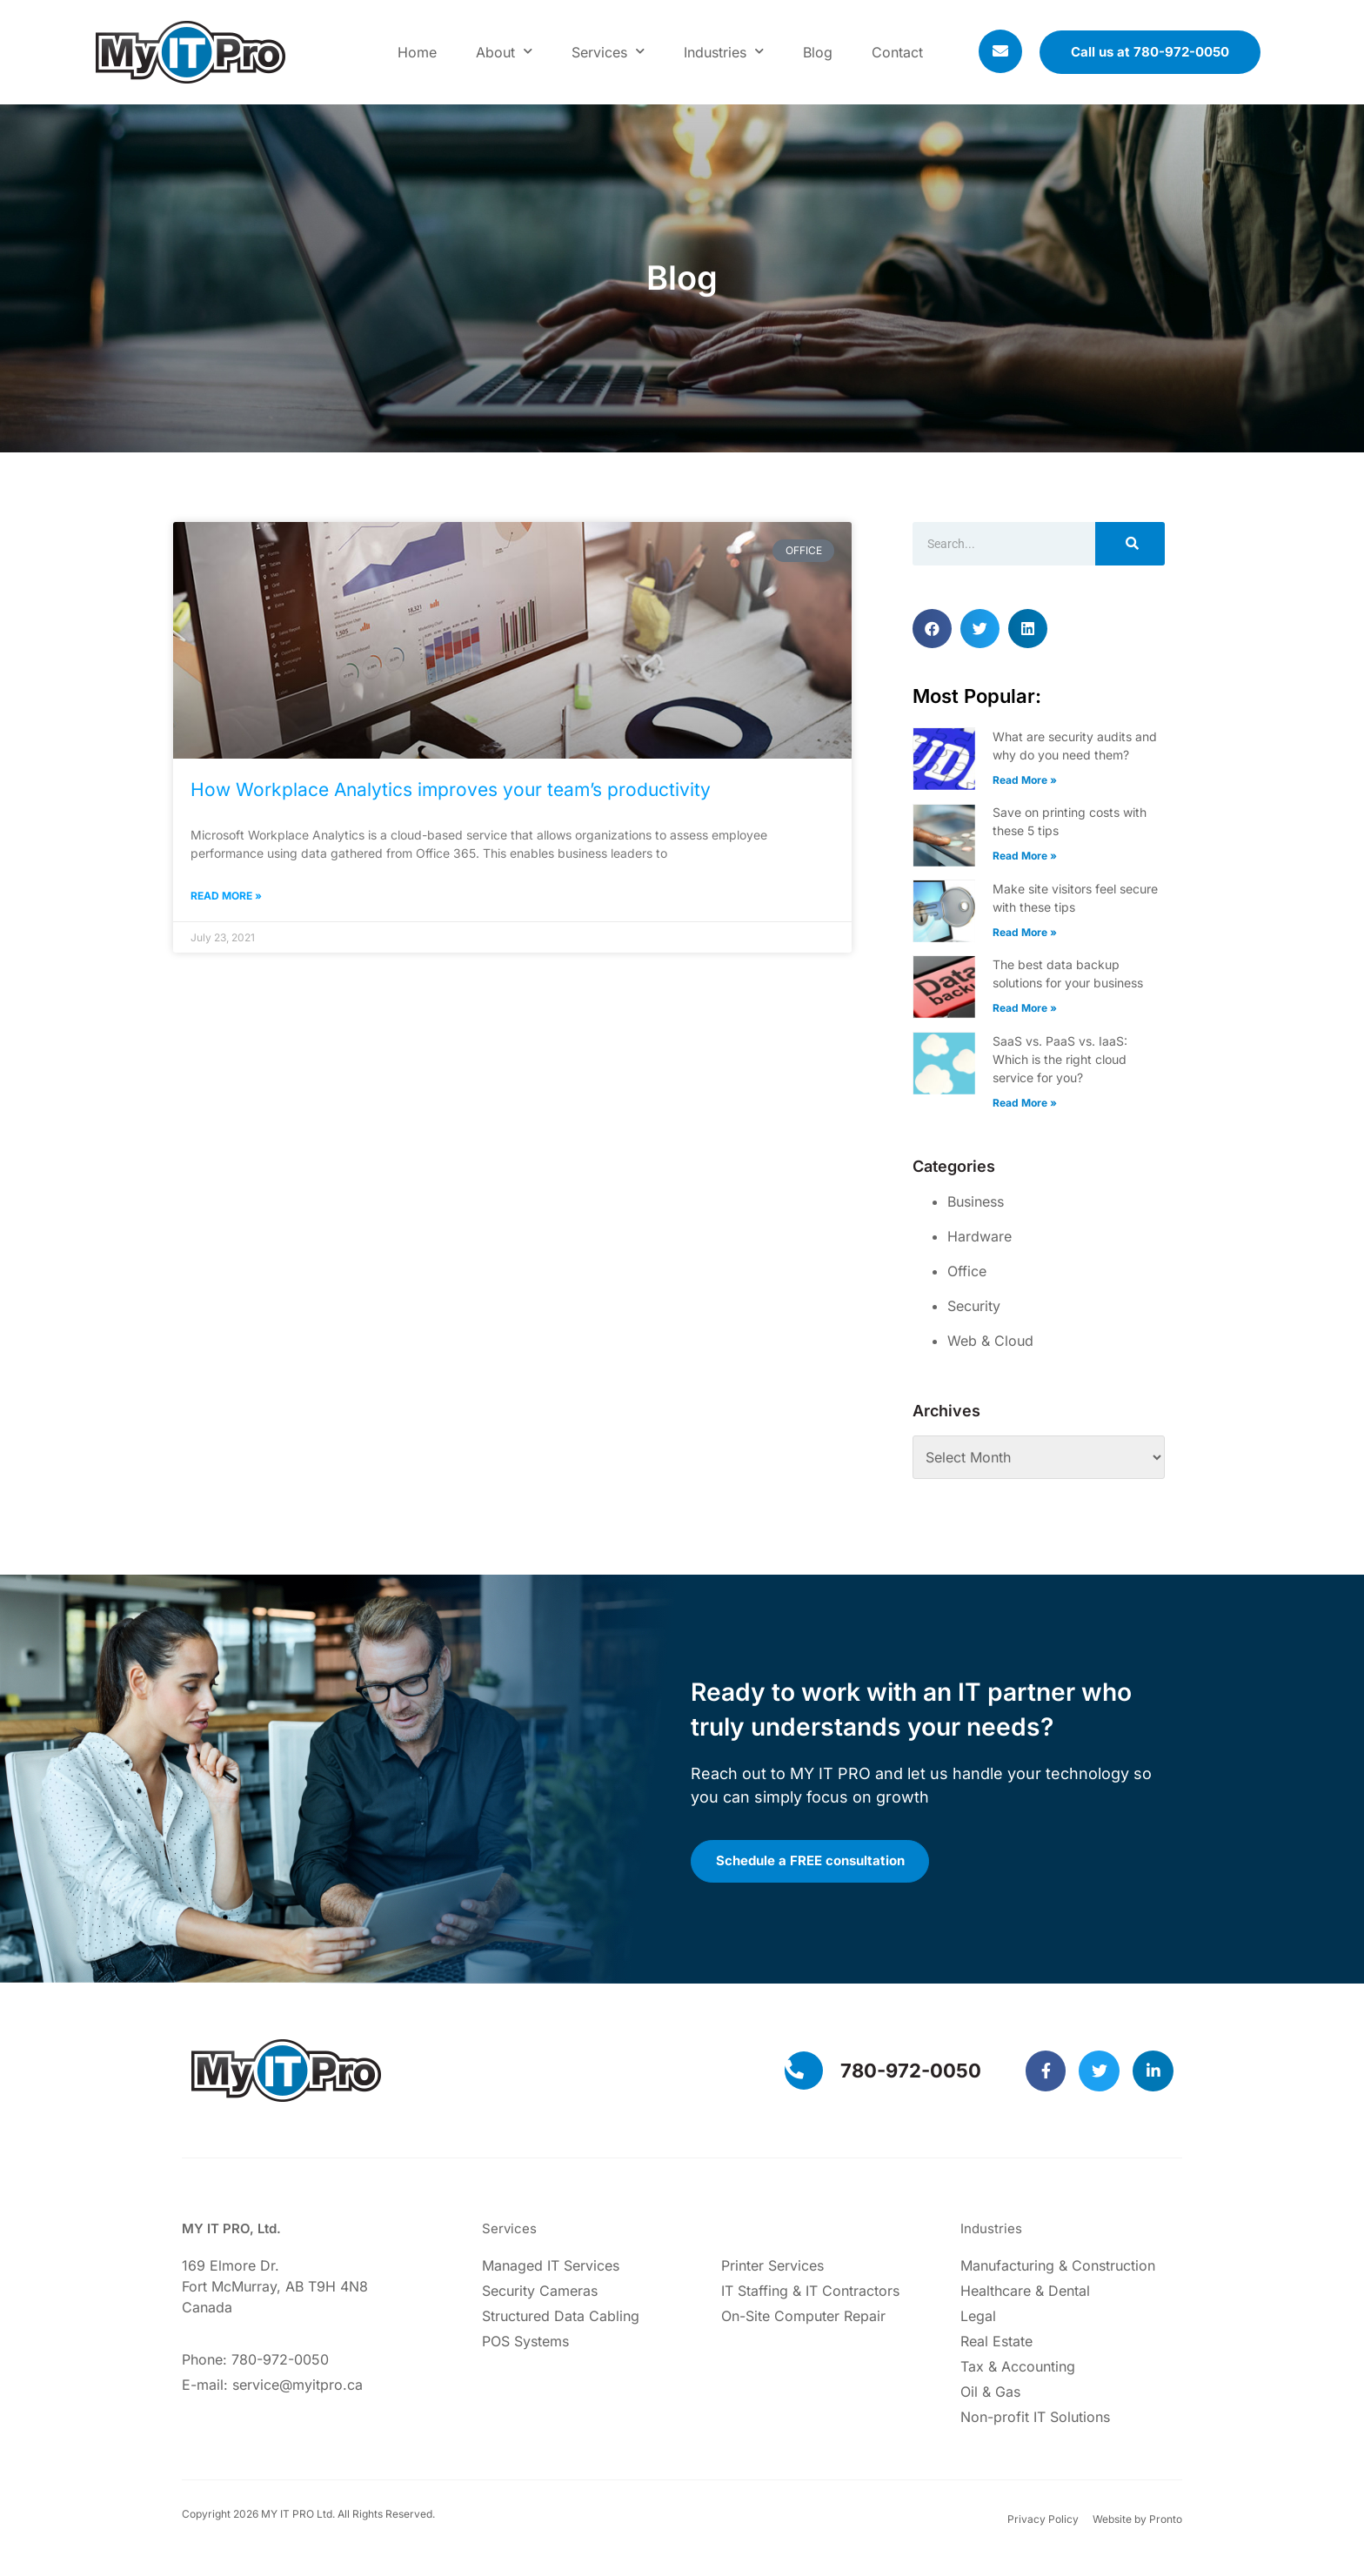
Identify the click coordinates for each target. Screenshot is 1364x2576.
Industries (724, 51)
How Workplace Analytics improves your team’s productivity (451, 789)
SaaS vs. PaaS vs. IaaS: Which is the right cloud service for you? (1060, 1059)
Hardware (979, 1236)
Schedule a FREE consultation (816, 1865)
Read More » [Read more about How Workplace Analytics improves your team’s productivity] (226, 895)
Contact (897, 52)
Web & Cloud (990, 1340)
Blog (817, 52)
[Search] (1130, 543)
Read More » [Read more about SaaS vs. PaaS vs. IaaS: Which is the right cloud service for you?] (1025, 1102)
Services (608, 51)
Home (417, 52)
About (504, 51)
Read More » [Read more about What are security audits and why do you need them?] (1025, 779)
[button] (932, 628)
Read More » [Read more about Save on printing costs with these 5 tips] (1025, 855)
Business (975, 1201)
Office (966, 1271)
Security (973, 1306)
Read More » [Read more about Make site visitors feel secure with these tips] (1025, 932)
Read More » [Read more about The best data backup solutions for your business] (1025, 1007)
